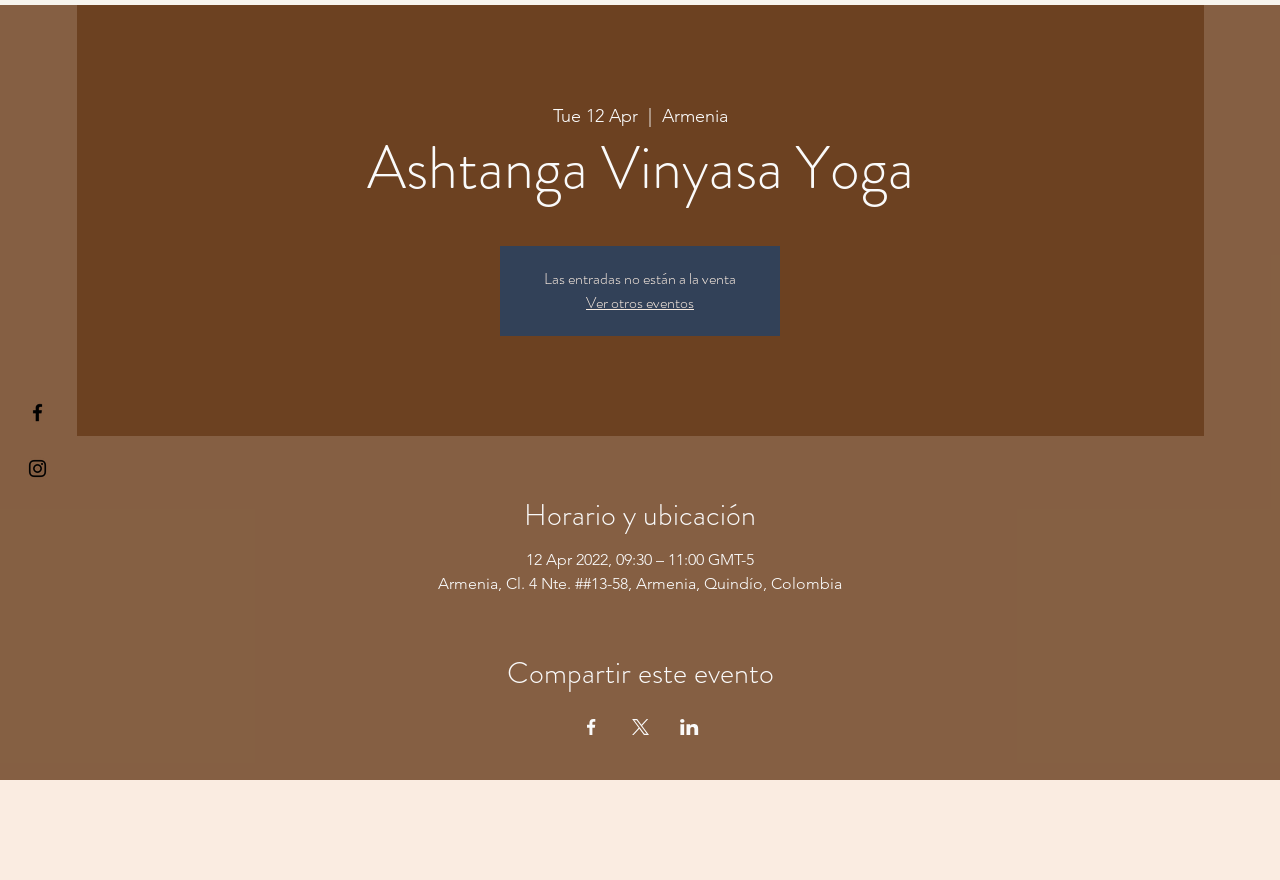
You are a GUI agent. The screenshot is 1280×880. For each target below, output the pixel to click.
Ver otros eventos (640, 302)
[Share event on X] (640, 727)
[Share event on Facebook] (591, 727)
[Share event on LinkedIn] (689, 727)
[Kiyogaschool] (37, 468)
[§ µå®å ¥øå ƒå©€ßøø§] (37, 412)
